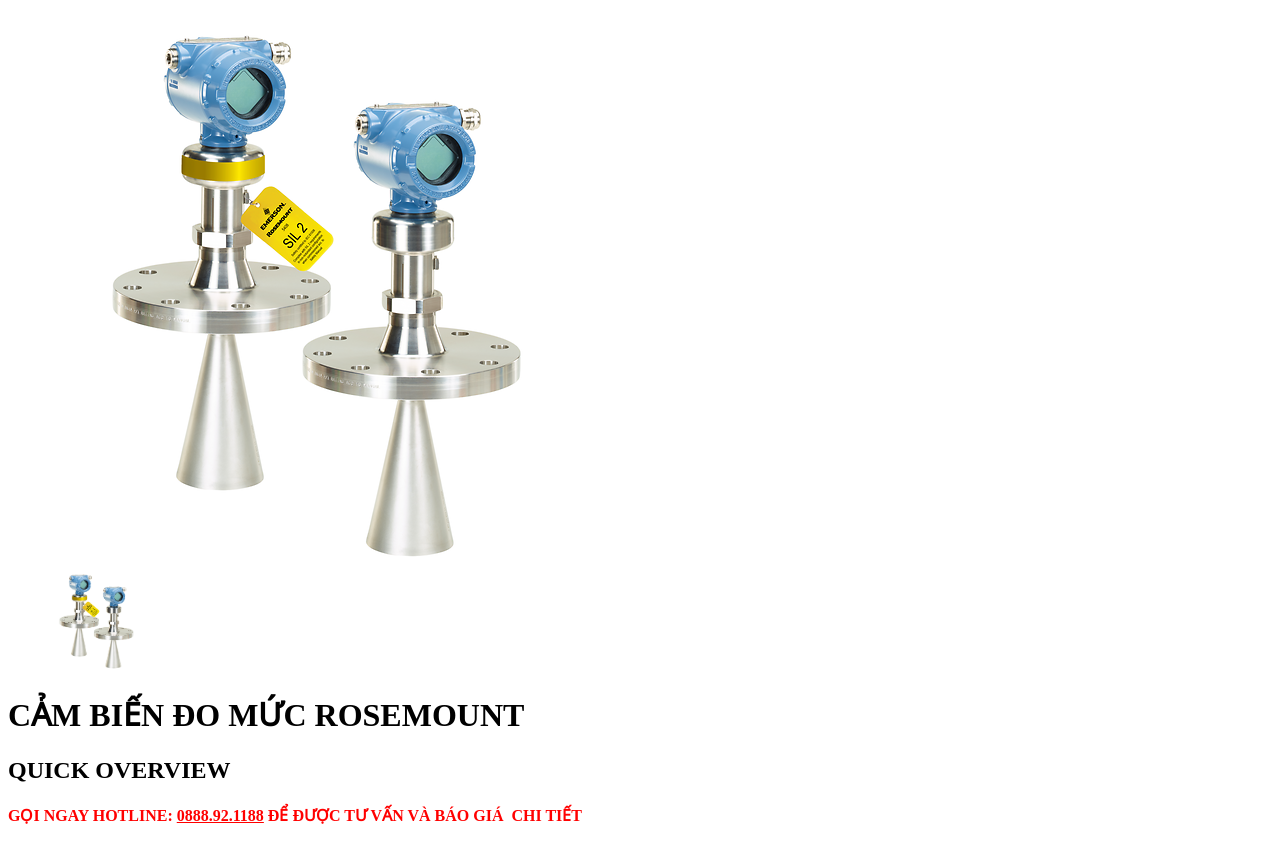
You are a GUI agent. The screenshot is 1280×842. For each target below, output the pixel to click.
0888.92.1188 (220, 815)
